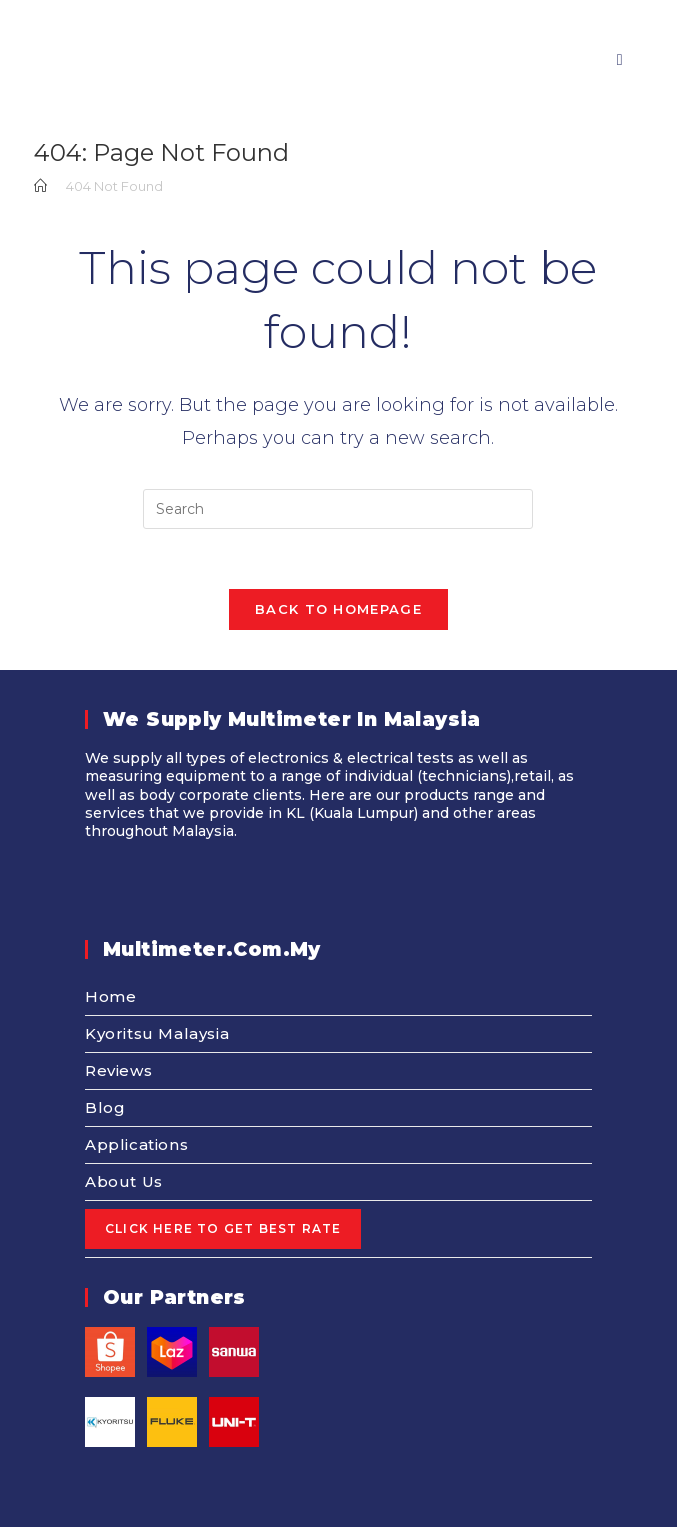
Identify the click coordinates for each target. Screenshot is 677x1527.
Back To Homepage (338, 609)
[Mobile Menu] (612, 59)
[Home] (40, 186)
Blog (105, 1107)
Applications (136, 1144)
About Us (124, 1181)
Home (110, 996)
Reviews (118, 1070)
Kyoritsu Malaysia (157, 1033)
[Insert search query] (338, 509)
